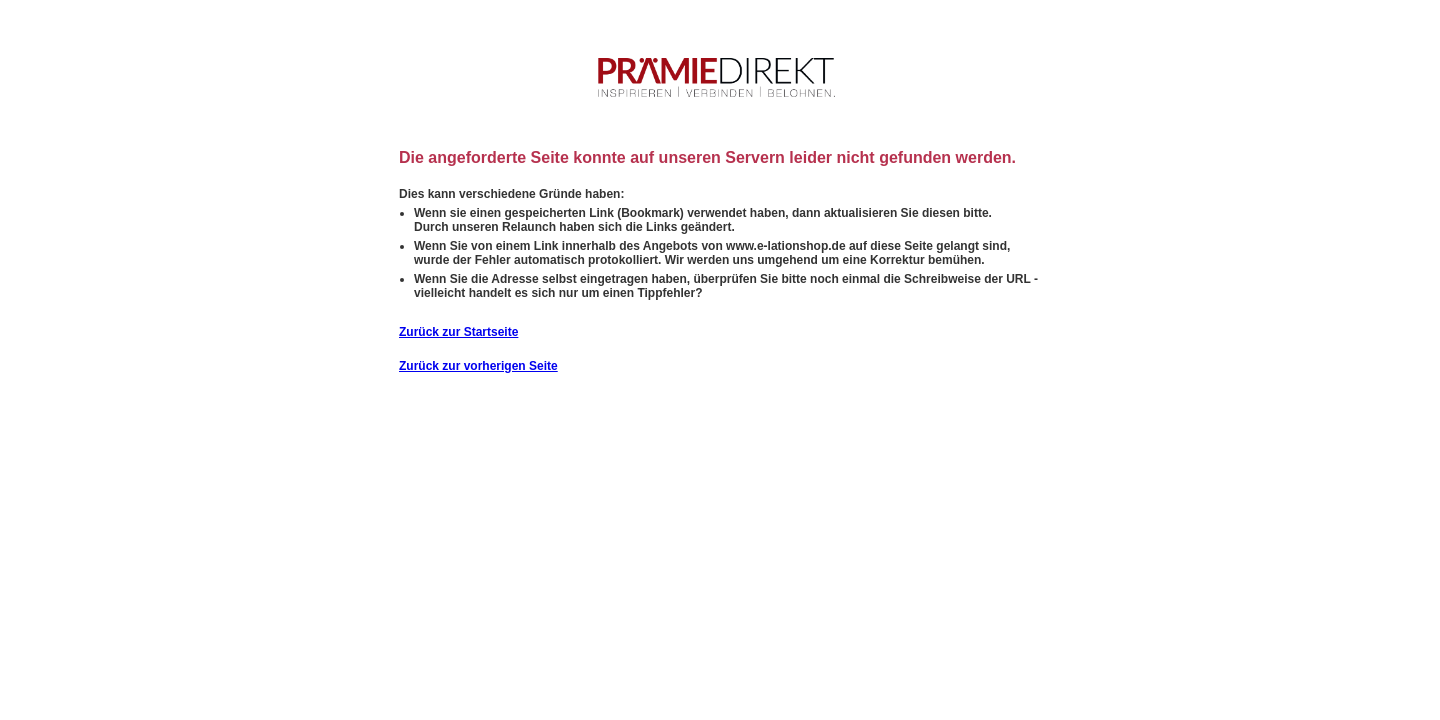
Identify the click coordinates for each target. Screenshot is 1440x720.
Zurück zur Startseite (458, 332)
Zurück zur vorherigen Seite (478, 366)
